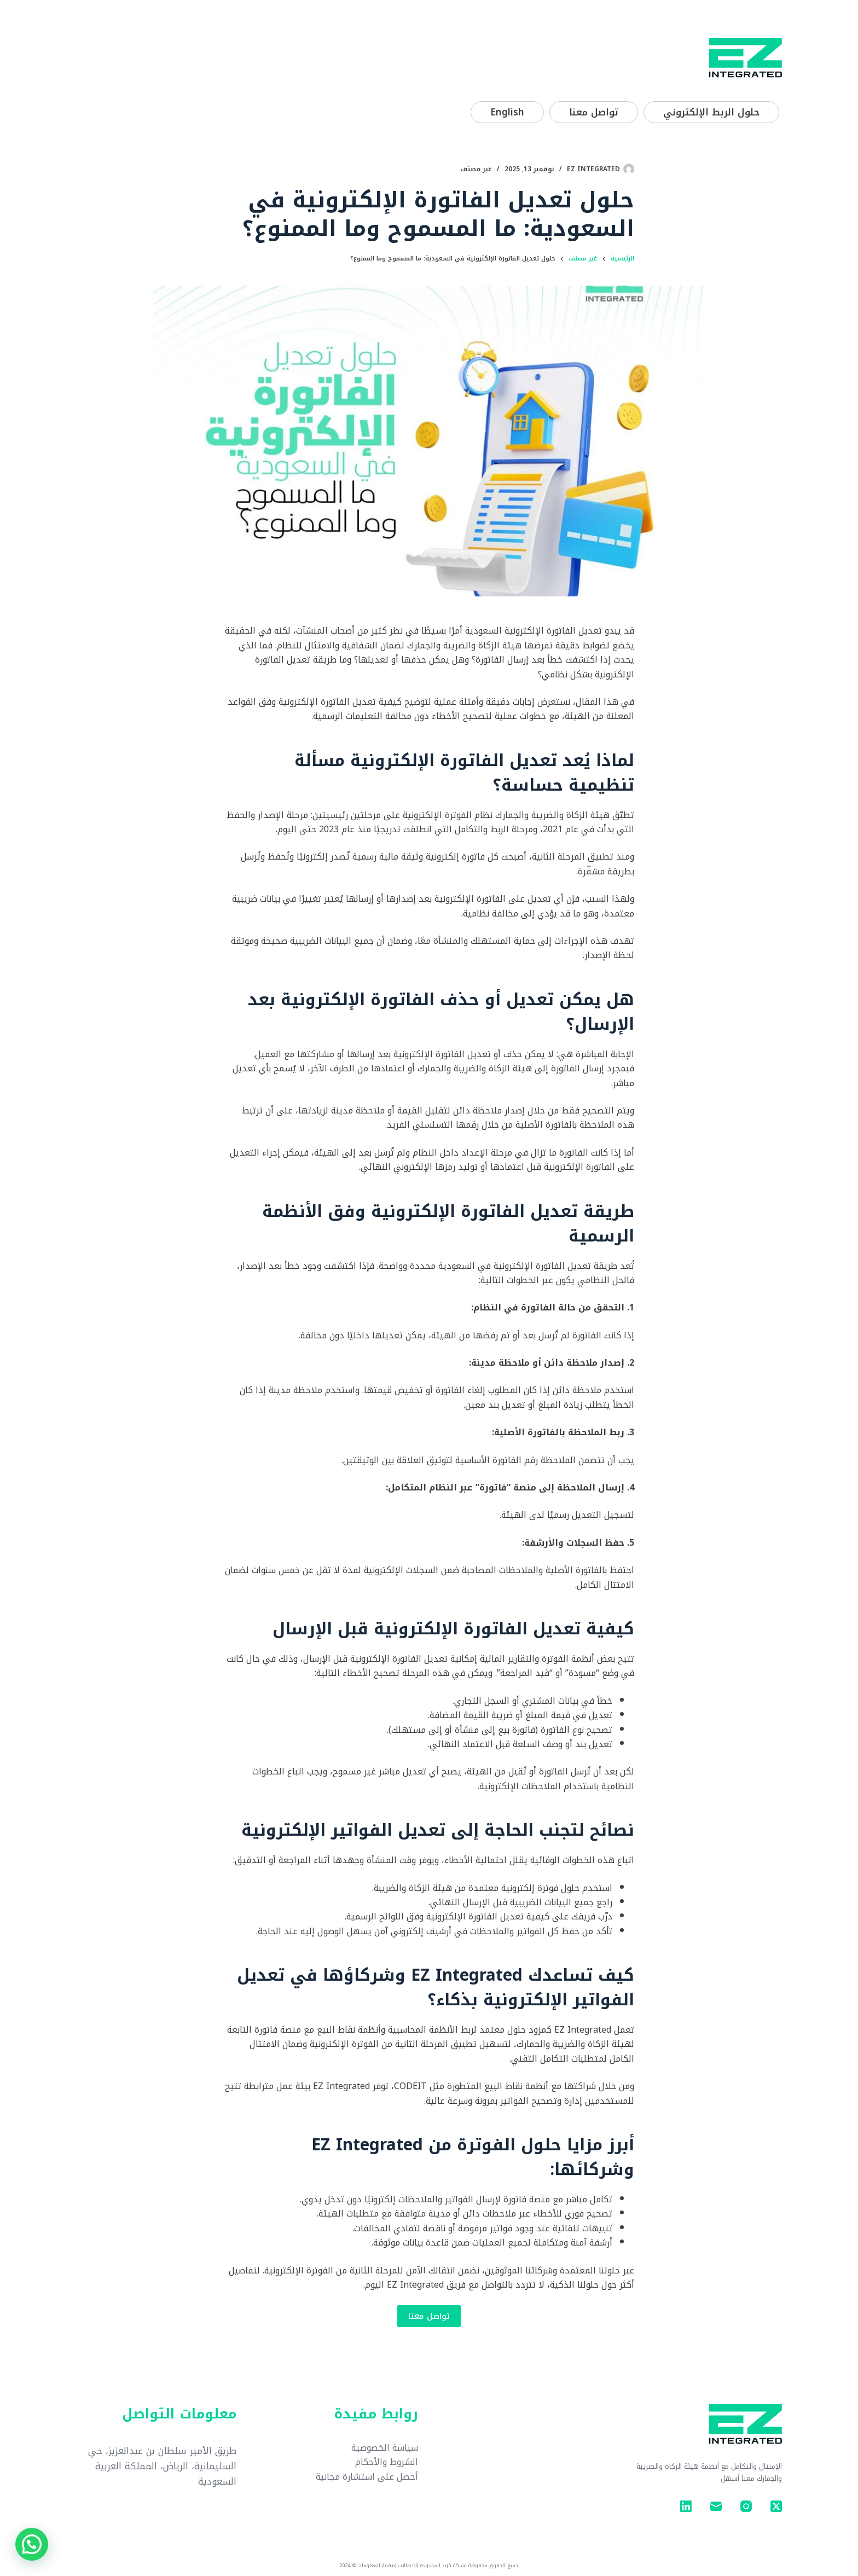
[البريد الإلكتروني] (716, 2506)
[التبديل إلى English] (507, 112)
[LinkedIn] (686, 2506)
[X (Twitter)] (776, 2506)
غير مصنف (476, 169)
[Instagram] (746, 2506)
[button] (31, 2544)
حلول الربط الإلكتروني (711, 112)
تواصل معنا (593, 112)
